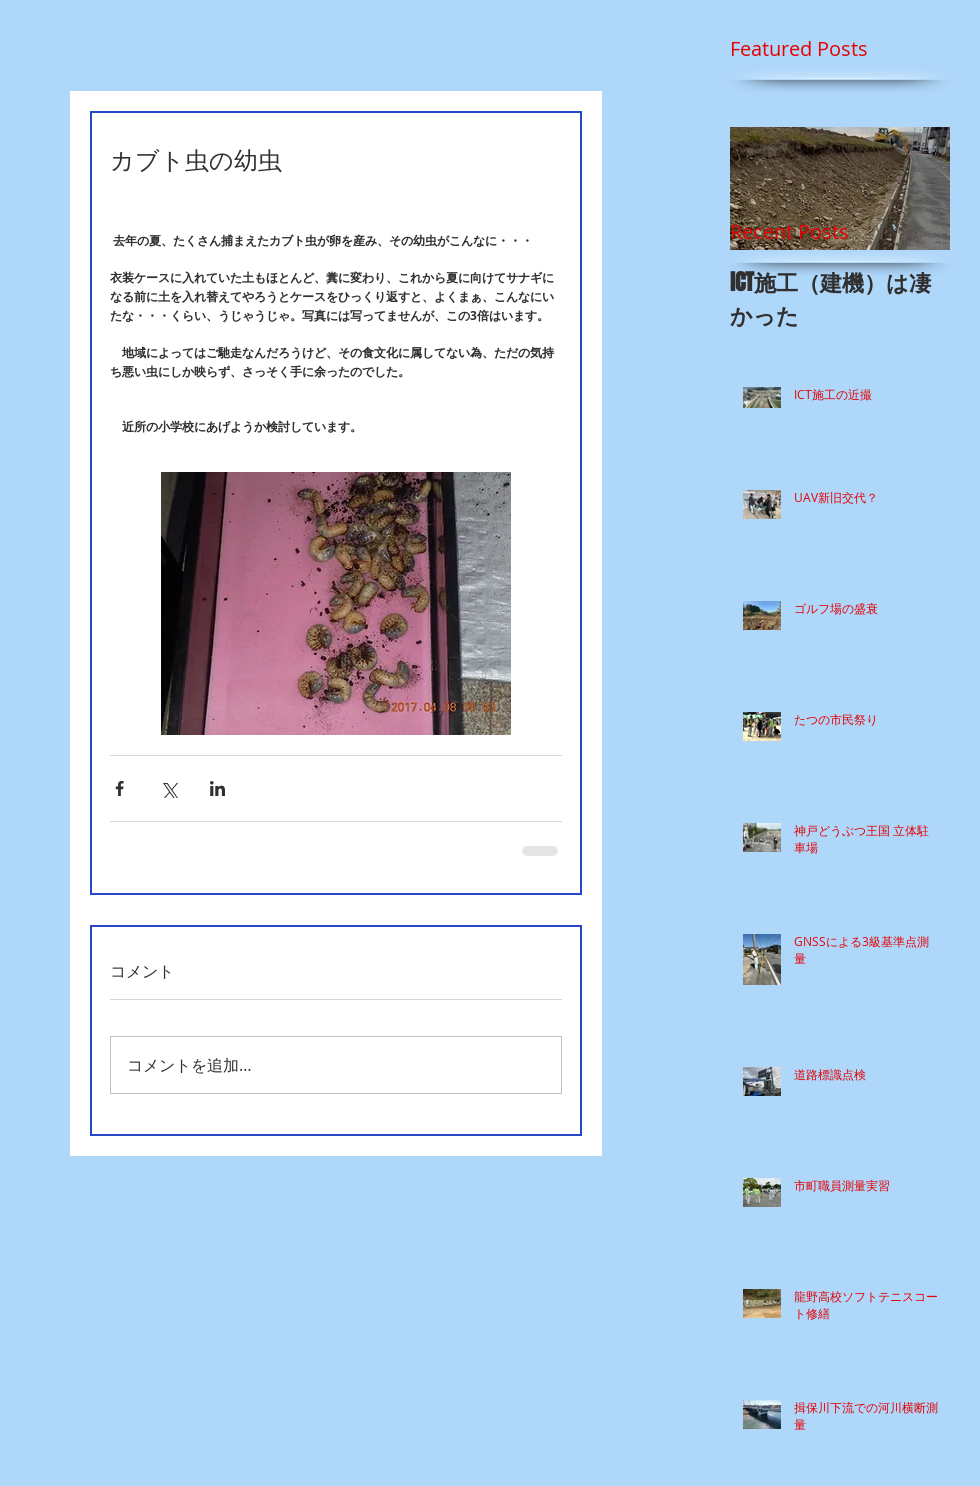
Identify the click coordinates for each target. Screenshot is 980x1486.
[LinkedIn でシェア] (217, 788)
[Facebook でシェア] (119, 788)
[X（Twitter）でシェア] (168, 788)
